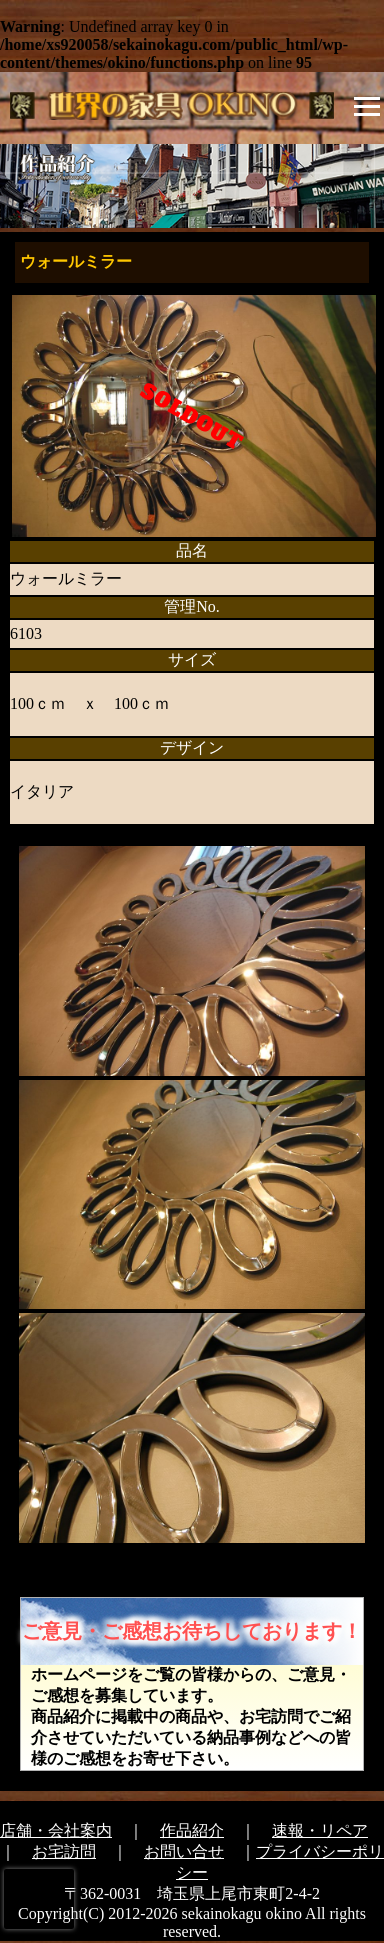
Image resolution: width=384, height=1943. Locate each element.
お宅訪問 (64, 1851)
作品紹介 (192, 1830)
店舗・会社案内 (56, 1830)
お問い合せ (184, 1851)
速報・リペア (320, 1830)
